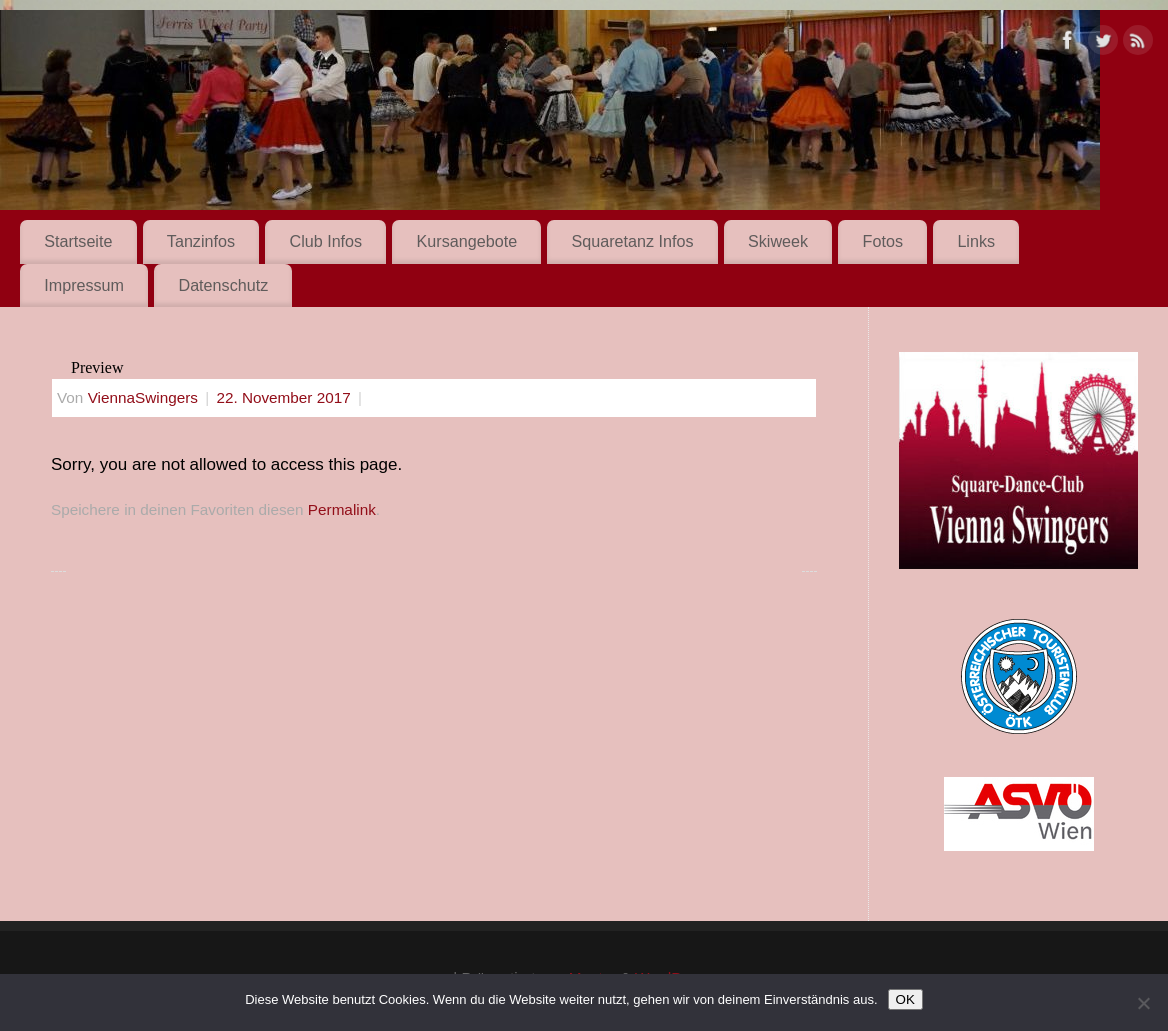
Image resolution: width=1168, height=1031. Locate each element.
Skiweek (778, 241)
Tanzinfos (201, 241)
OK (905, 999)
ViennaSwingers (143, 397)
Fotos (883, 241)
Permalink (342, 509)
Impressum (84, 285)
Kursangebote (467, 241)
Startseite (78, 241)
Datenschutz (223, 285)
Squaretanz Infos (633, 241)
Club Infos (325, 241)
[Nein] (1143, 1003)
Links (976, 241)
